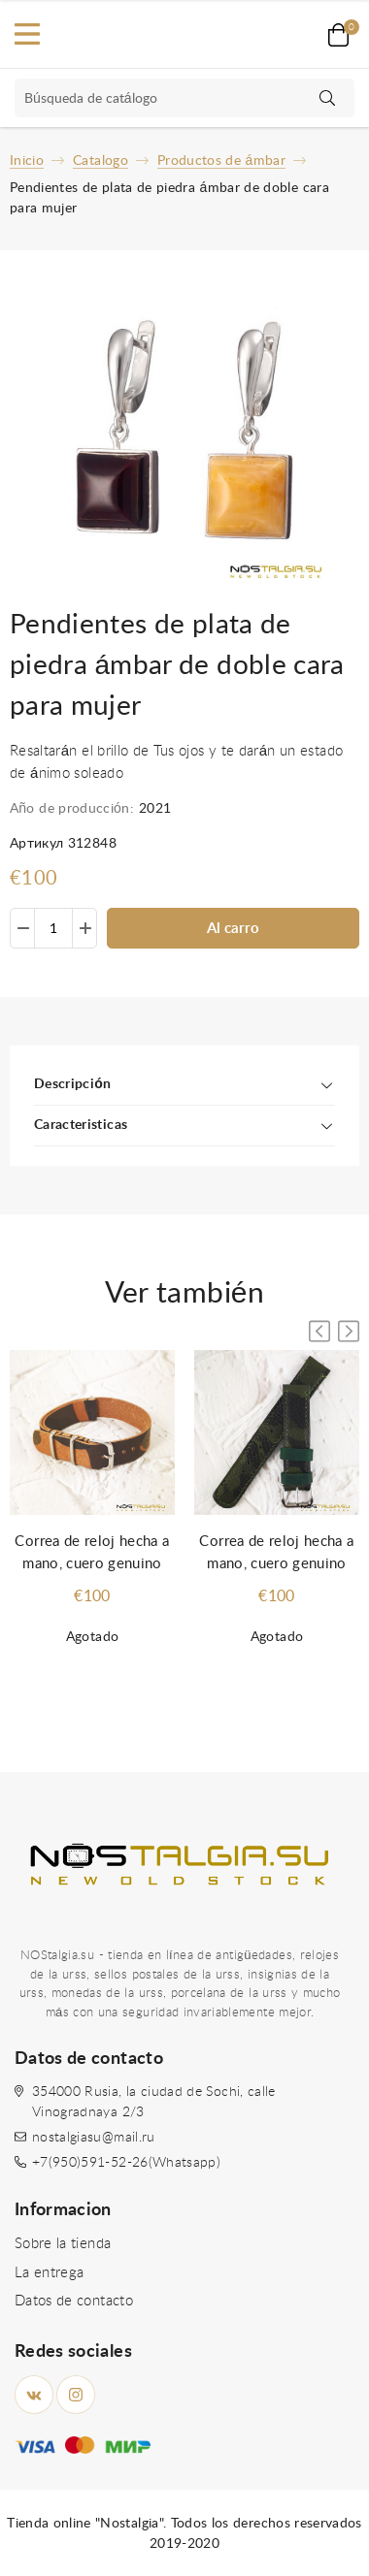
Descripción (72, 1084)
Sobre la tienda (63, 2244)
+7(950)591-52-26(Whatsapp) (126, 2163)
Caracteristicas (80, 1125)
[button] (348, 1331)
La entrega (49, 2273)
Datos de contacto (74, 2301)
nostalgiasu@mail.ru (93, 2137)
